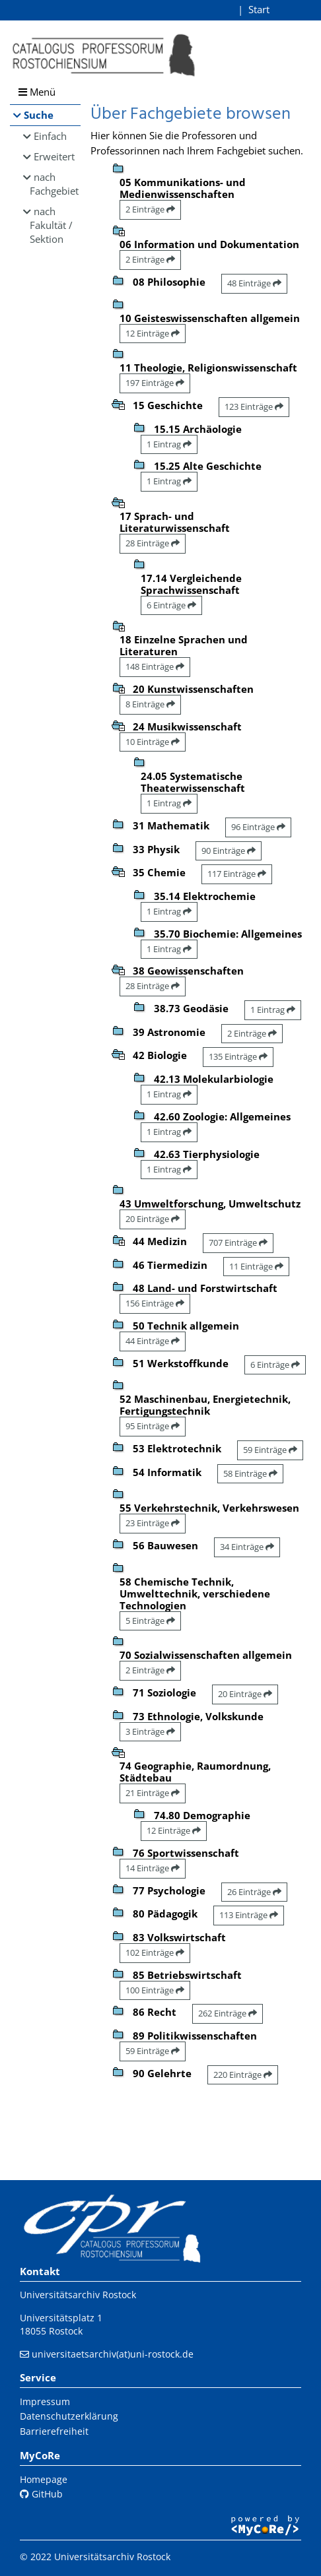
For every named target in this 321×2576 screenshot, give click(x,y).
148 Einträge (154, 666)
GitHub (41, 2494)
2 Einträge (150, 209)
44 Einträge (152, 1341)
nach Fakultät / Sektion (51, 225)
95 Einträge (152, 1426)
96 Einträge (258, 827)
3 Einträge (150, 1731)
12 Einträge (152, 333)
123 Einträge (254, 406)
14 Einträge (152, 1868)
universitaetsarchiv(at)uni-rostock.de (113, 2354)
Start (258, 9)
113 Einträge (248, 1915)
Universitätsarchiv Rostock (78, 2294)
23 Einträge (152, 1523)
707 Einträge (238, 1242)
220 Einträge (242, 2074)
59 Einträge (270, 1450)
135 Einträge (238, 1056)
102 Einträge (154, 1952)
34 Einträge (247, 1547)
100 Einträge (154, 1990)
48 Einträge (254, 283)
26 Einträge (254, 1892)
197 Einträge (154, 383)
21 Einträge (152, 1793)
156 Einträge (154, 1303)
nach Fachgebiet (54, 183)
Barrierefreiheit (54, 2431)
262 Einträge (227, 2013)
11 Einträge (256, 1266)
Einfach (50, 136)
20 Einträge (152, 1219)
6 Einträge (171, 605)
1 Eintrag (169, 444)
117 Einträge (236, 874)
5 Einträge (150, 1620)
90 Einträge (228, 850)
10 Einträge (152, 742)
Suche (39, 114)
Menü (36, 91)
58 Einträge (250, 1473)
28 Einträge (152, 543)
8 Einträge (150, 704)
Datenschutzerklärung (69, 2416)
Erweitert (54, 156)
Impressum (45, 2401)
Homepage (43, 2479)
